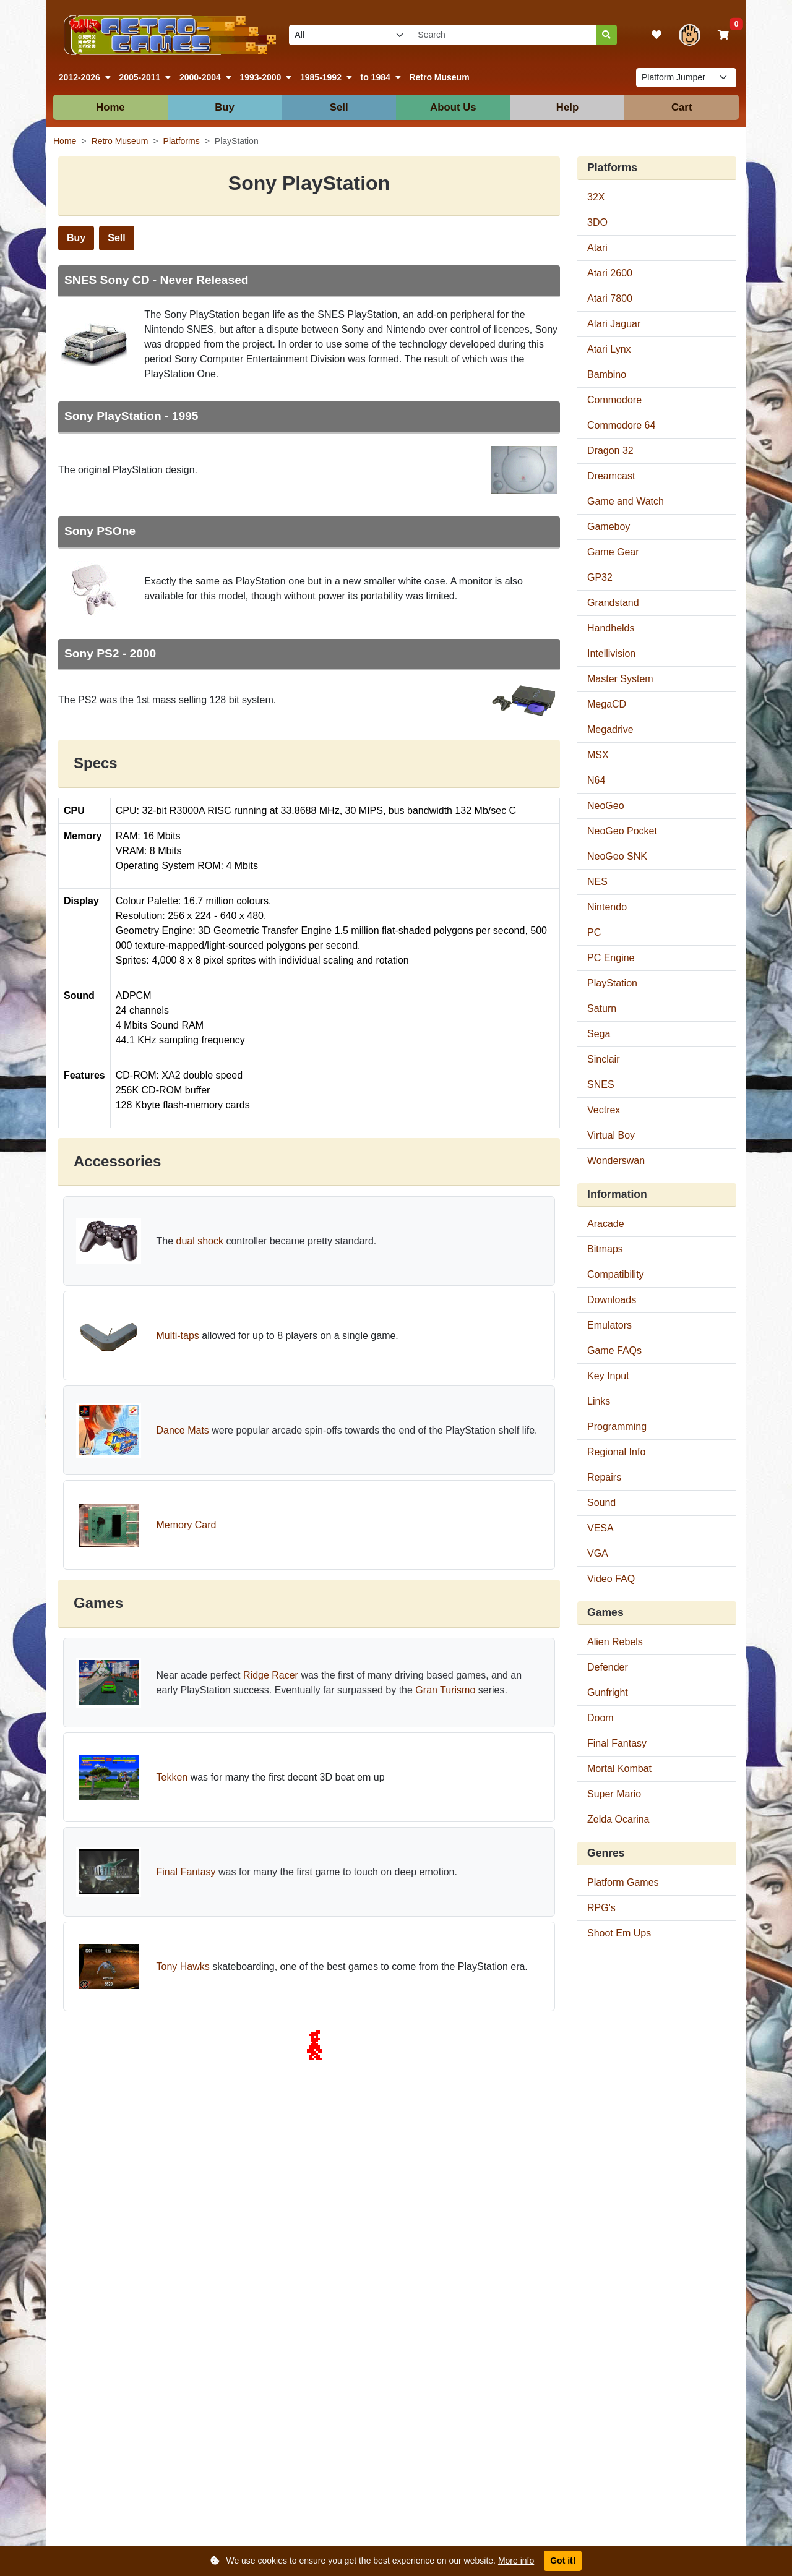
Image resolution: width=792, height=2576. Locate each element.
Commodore (614, 400)
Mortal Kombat (619, 1768)
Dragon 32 (610, 450)
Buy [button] (225, 107)
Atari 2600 (609, 273)
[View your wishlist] (656, 35)
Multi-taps (177, 1335)
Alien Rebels (615, 1642)
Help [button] (567, 107)
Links (598, 1401)
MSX (598, 755)
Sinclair (603, 1059)
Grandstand (613, 602)
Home (110, 107)
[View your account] (689, 34)
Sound (601, 1502)
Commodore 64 (621, 425)
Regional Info (616, 1452)
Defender (607, 1667)
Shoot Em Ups (619, 1933)
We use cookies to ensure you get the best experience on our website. (372, 2560)
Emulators (609, 1325)
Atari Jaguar (613, 324)
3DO (597, 222)
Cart (681, 107)
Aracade (605, 1223)
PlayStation (612, 983)
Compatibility (615, 1274)
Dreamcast (611, 476)
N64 (596, 780)
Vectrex (603, 1110)
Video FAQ (611, 1578)
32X (596, 197)
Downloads (611, 1299)
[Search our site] (504, 35)
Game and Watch (625, 501)
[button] (85, 77)
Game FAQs (614, 1350)
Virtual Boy (611, 1135)
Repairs (604, 1477)
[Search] (606, 35)
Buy (76, 238)
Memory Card (186, 1525)
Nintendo (607, 907)
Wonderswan (616, 1160)
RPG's (601, 1907)
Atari (597, 247)
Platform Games (623, 1882)
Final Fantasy (185, 1872)
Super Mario (614, 1794)
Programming (617, 1426)
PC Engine (611, 957)
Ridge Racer (270, 1675)
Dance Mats (182, 1430)
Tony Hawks (182, 1966)
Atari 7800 (609, 298)
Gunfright (607, 1692)
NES (597, 881)
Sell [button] (339, 107)
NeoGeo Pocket (622, 831)
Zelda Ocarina (618, 1819)
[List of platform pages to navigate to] (686, 77)
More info (516, 2560)
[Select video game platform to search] (351, 35)
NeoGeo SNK (617, 856)
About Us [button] (453, 107)
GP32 (600, 577)
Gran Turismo (445, 1690)
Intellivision (611, 653)
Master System (620, 679)
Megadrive (610, 729)
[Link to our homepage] (167, 35)
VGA (597, 1553)
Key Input (608, 1376)
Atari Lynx (609, 349)
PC (594, 932)
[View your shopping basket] (723, 35)
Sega (598, 1034)
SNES (600, 1084)
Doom (600, 1718)
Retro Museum (439, 77)
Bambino (606, 374)
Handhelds (611, 628)
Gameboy (608, 526)
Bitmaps (605, 1249)
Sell (116, 238)
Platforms (181, 141)
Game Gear (613, 552)
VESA (600, 1528)
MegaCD (606, 704)
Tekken (171, 1777)
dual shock (200, 1241)
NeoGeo (605, 805)
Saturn (601, 1008)
